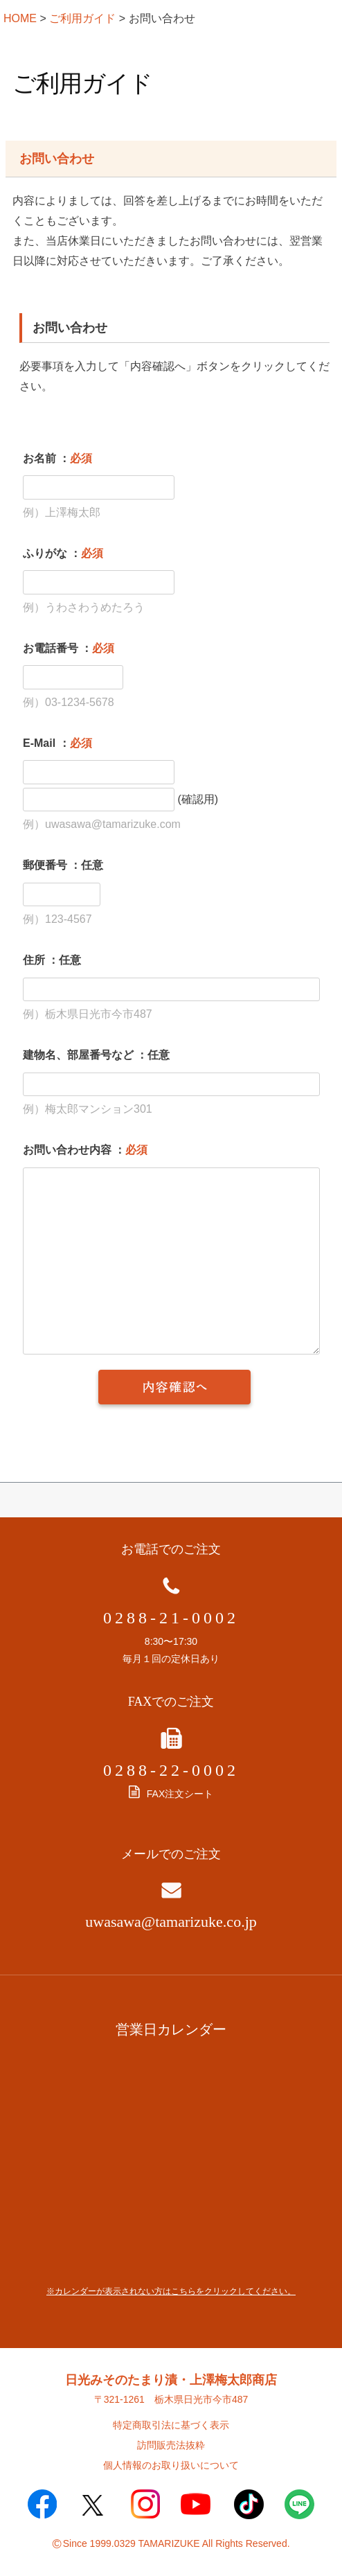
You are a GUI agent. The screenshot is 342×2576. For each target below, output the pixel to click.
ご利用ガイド (82, 18)
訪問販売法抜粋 (171, 2445)
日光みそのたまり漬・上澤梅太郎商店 (171, 2380)
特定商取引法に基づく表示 (171, 2425)
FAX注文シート (171, 1793)
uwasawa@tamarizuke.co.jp (171, 1921)
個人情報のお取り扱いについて (171, 2465)
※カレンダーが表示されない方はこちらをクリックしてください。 (171, 2291)
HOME (20, 18)
